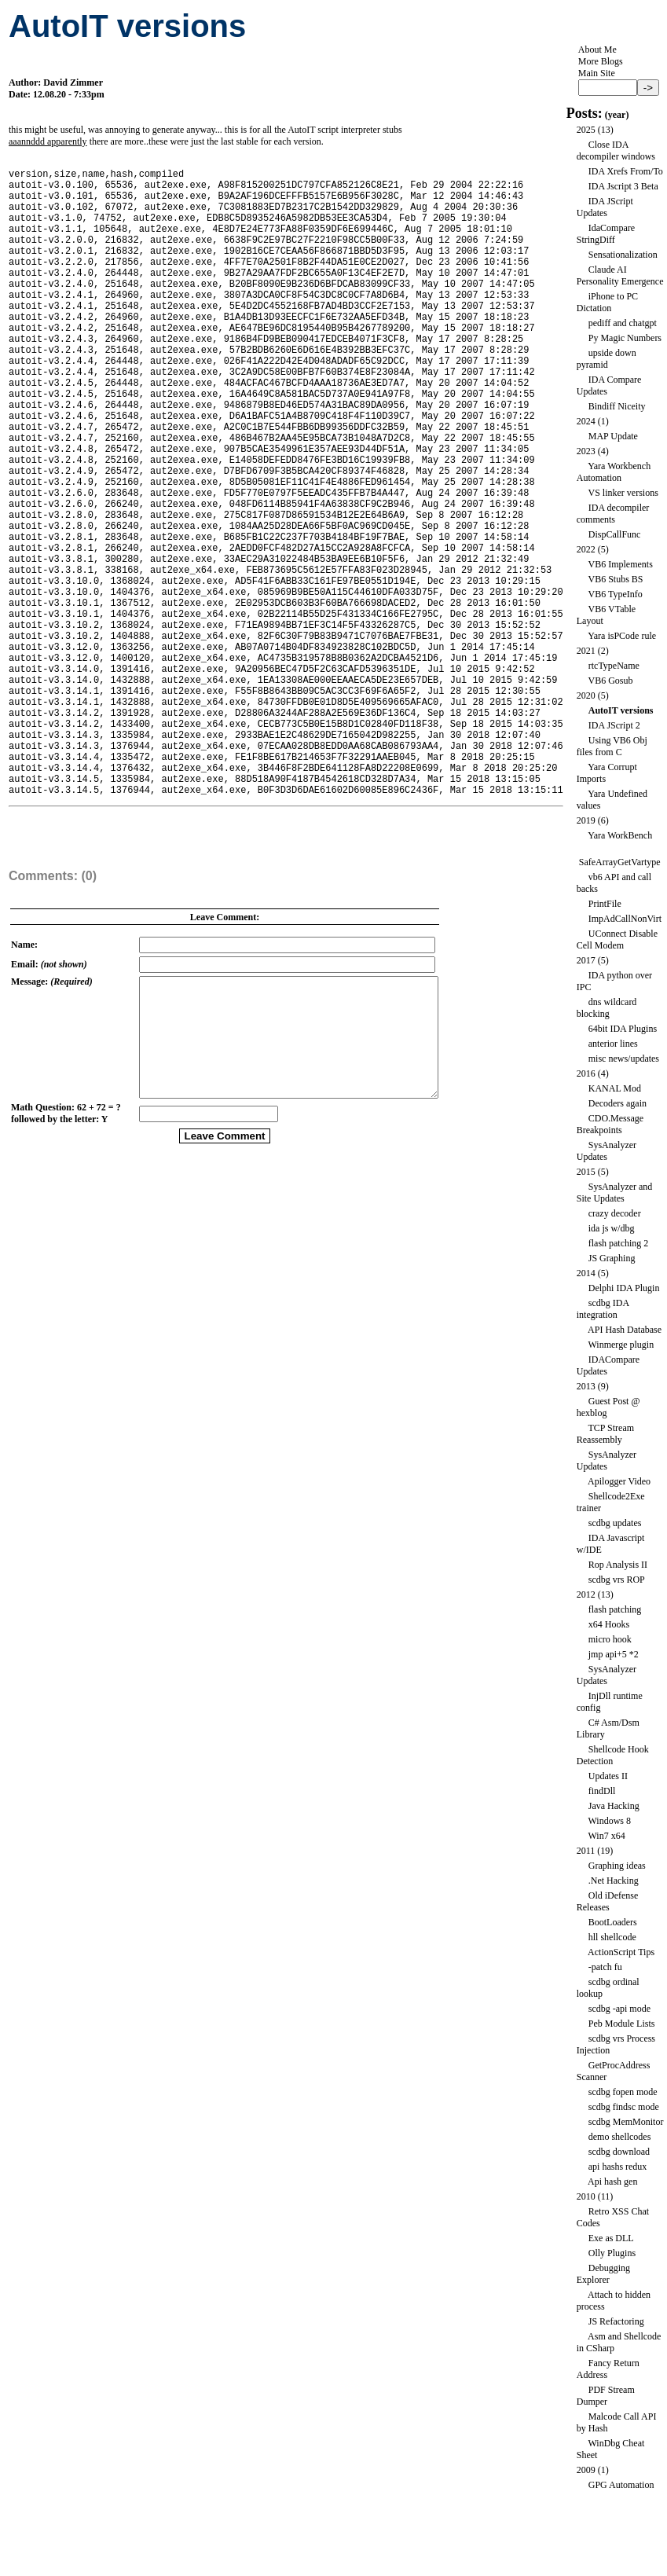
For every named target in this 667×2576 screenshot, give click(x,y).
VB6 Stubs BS (615, 579)
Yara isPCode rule (622, 635)
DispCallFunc (614, 534)
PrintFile (604, 903)
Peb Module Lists (621, 2023)
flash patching (615, 1609)
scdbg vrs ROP (616, 1579)
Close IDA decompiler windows (616, 150)
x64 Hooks (608, 1624)
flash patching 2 (618, 1243)
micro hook (610, 1639)
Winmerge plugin (621, 1344)
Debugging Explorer (603, 2273)
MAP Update (613, 436)
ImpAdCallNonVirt (625, 918)
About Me (597, 49)
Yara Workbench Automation (614, 472)
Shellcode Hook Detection (613, 1755)
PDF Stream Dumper (606, 2395)
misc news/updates (623, 1058)
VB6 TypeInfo (615, 594)
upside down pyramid (606, 358)
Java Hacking (614, 1805)
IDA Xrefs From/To (625, 171)
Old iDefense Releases (608, 1901)
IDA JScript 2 (614, 725)
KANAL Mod (614, 1088)
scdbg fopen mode (623, 2091)
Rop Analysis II (617, 1564)
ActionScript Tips (621, 1952)
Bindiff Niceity (617, 406)
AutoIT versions (621, 710)
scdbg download (619, 2151)
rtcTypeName (614, 665)
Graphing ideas (617, 1865)
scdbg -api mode (619, 2008)
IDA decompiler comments (613, 513)
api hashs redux (617, 2166)
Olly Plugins (612, 2253)
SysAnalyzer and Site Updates (615, 1192)
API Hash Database (625, 1329)
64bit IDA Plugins (622, 1028)
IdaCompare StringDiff (606, 233)
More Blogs (600, 61)
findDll (602, 1790)
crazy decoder (614, 1213)
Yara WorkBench (620, 835)
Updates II (608, 1776)
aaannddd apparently (48, 141)
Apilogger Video (619, 1481)
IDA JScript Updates (605, 207)
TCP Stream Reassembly (605, 1433)
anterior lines (613, 1043)
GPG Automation (621, 2484)
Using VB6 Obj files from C (612, 746)
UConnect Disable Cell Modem (617, 939)
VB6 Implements (620, 564)
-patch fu (605, 1966)
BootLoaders (612, 1922)
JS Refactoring (616, 2321)
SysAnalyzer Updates (606, 1150)
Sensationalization (623, 254)
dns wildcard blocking (607, 1007)
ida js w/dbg (611, 1228)
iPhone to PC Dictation (607, 302)
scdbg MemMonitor (626, 2121)
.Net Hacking (613, 1880)
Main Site (596, 73)
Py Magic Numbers (625, 337)
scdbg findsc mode (623, 2106)
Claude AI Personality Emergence (620, 275)
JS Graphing (612, 1258)
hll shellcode (612, 1937)
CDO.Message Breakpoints (610, 1124)
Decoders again (617, 1103)
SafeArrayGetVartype (620, 862)
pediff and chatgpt (622, 322)
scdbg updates (615, 1522)
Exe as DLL (611, 2238)
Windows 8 (609, 1820)
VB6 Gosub (610, 680)
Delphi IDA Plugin (624, 1288)
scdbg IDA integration (603, 1308)
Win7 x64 (606, 1835)
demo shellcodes (619, 2136)
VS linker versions (623, 492)
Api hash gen (612, 2181)
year (617, 114)
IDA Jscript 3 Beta (623, 186)
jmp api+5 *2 (613, 1654)
